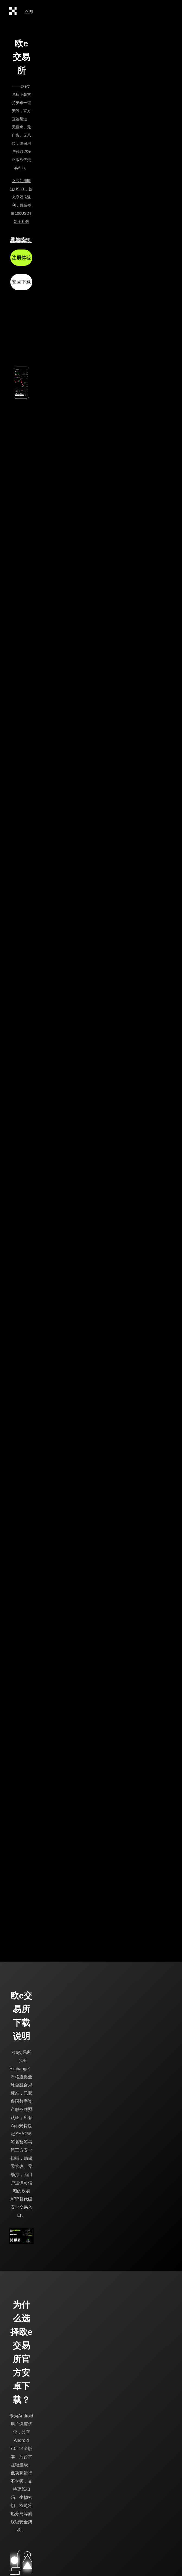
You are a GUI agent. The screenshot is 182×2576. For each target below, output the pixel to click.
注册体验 (21, 257)
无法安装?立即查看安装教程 (21, 240)
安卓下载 (21, 282)
